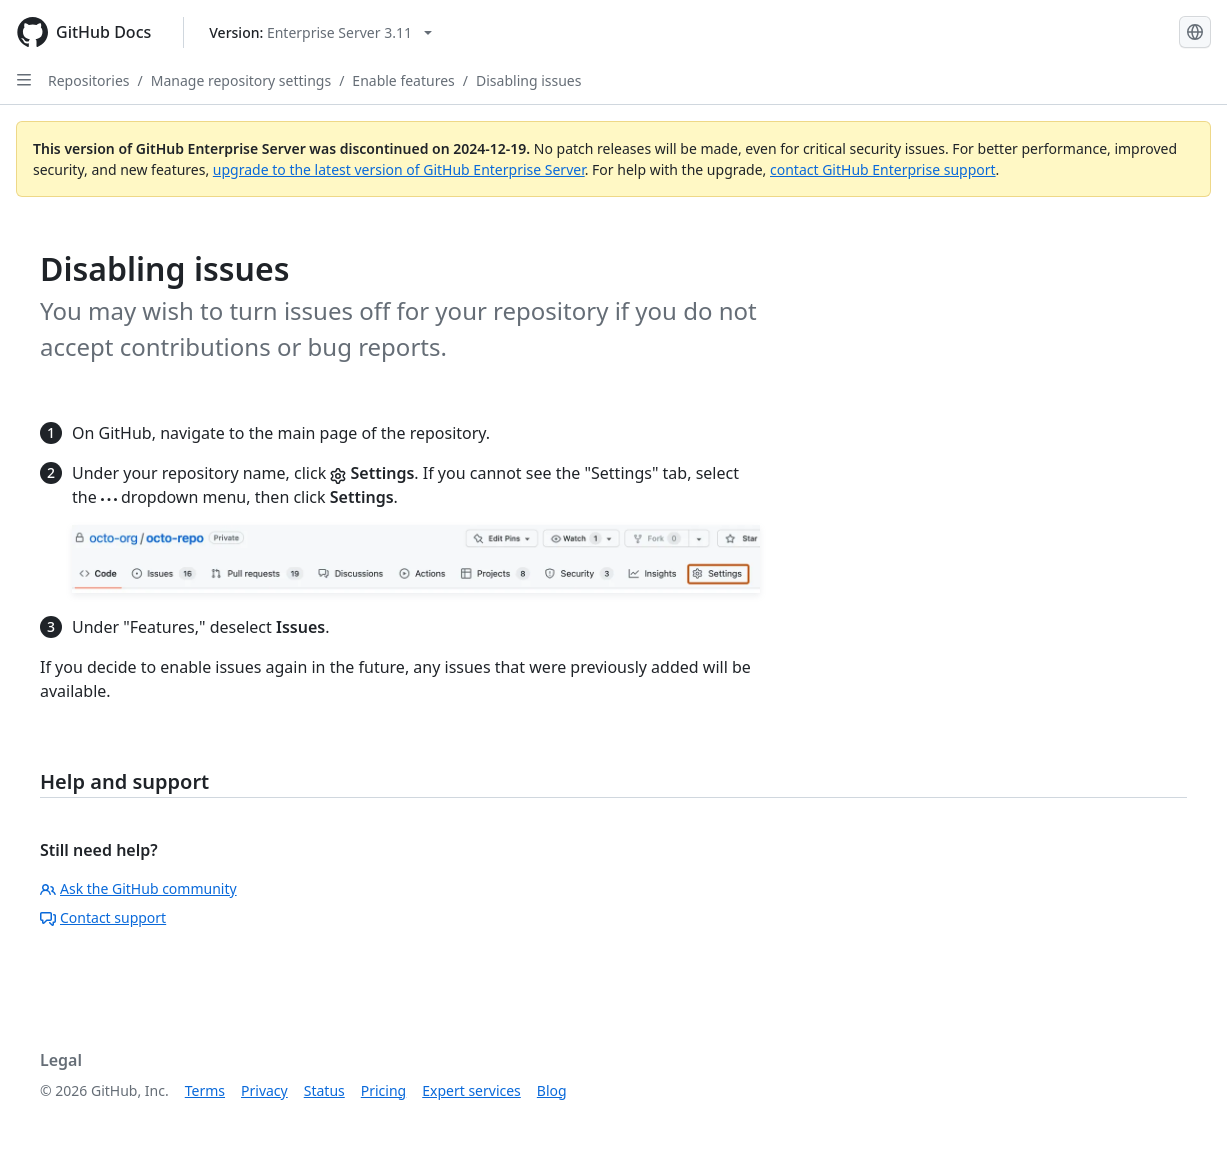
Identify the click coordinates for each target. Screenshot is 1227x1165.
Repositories (89, 80)
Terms (205, 1090)
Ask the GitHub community (138, 888)
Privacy (264, 1090)
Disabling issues (528, 80)
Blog (552, 1090)
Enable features (403, 80)
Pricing (383, 1090)
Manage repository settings (241, 80)
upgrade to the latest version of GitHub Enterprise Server (399, 169)
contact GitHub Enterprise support (883, 169)
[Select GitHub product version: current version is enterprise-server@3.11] (320, 32)
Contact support (103, 917)
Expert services (471, 1090)
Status (324, 1090)
